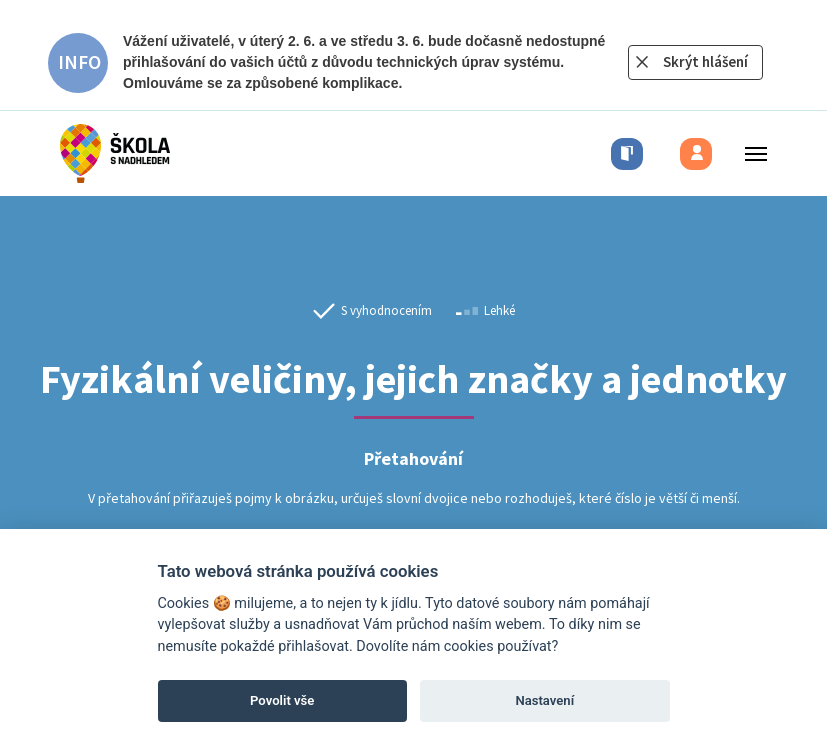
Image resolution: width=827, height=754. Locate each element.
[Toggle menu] (750, 153)
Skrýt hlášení (705, 61)
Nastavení (544, 700)
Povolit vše (282, 700)
